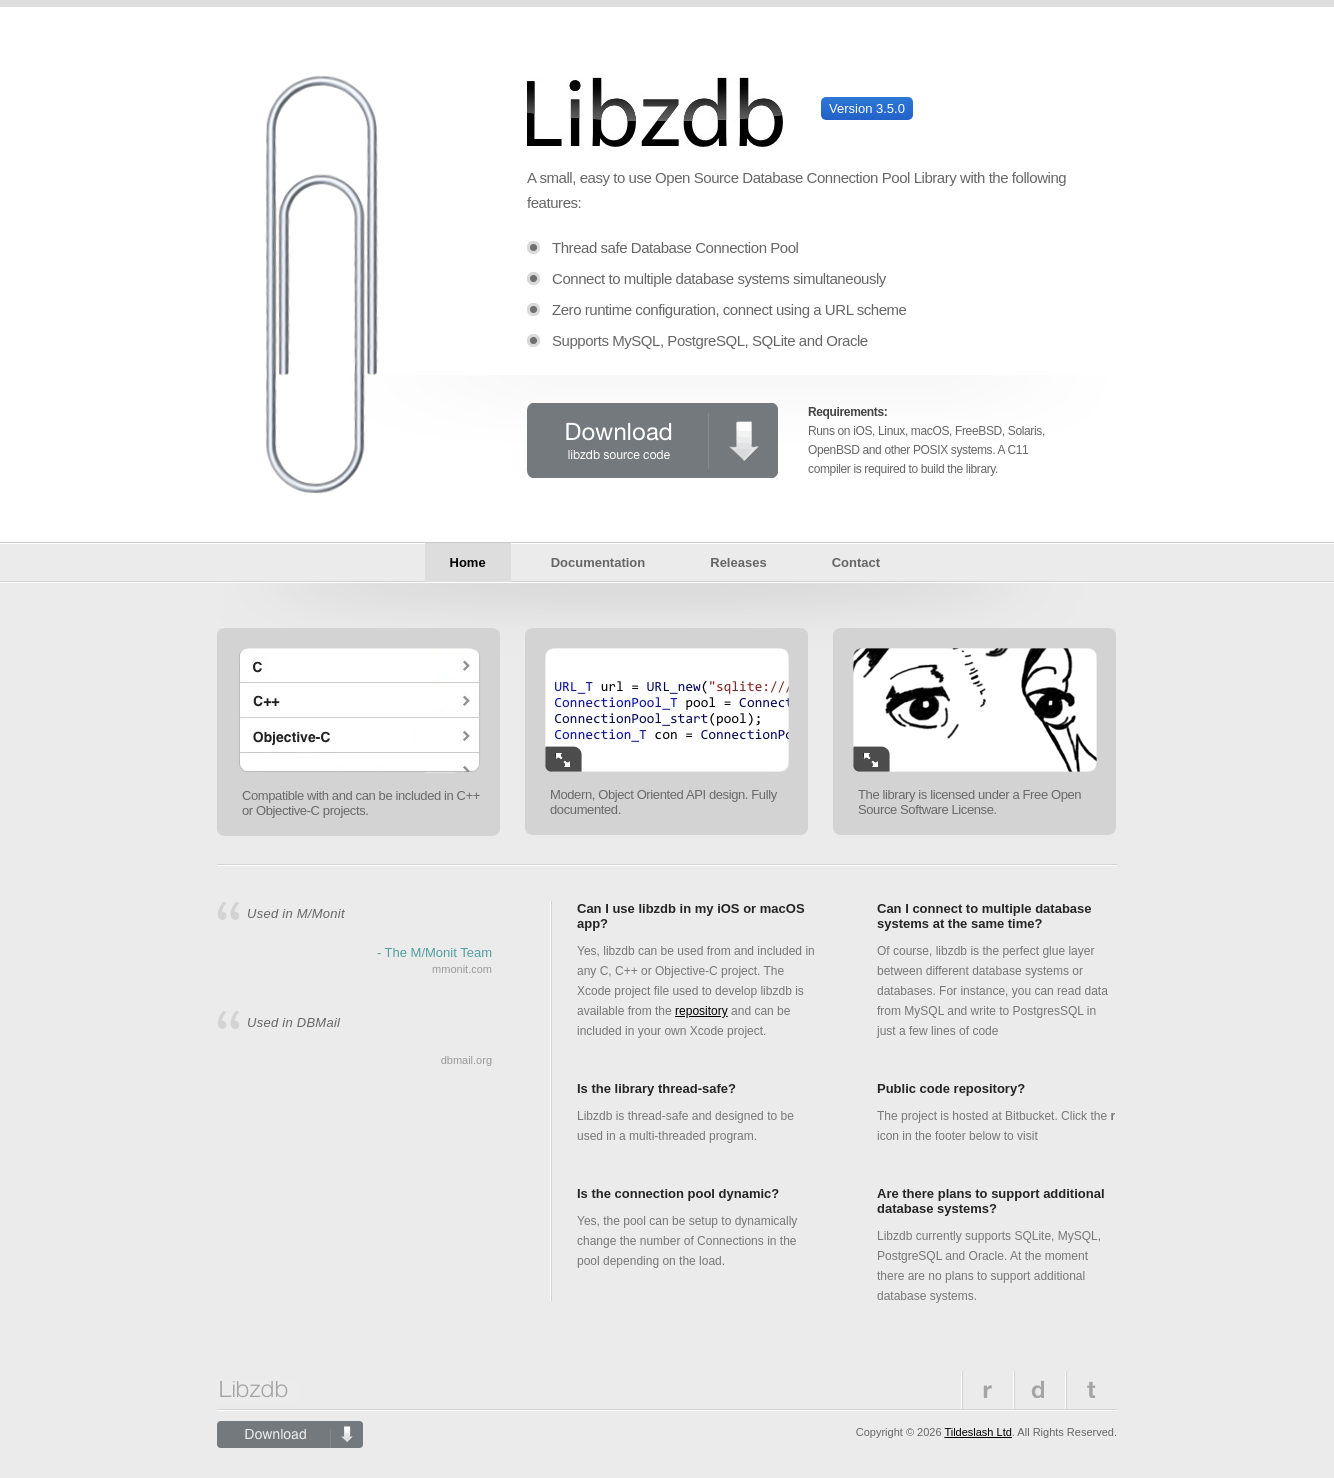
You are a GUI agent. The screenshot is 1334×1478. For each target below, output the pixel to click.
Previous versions (1039, 1390)
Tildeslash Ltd (977, 1432)
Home (468, 562)
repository (701, 1011)
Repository (987, 1390)
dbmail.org (466, 1060)
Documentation (598, 562)
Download (652, 440)
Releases (738, 562)
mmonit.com (462, 969)
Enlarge (563, 759)
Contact (856, 562)
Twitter (1091, 1390)
